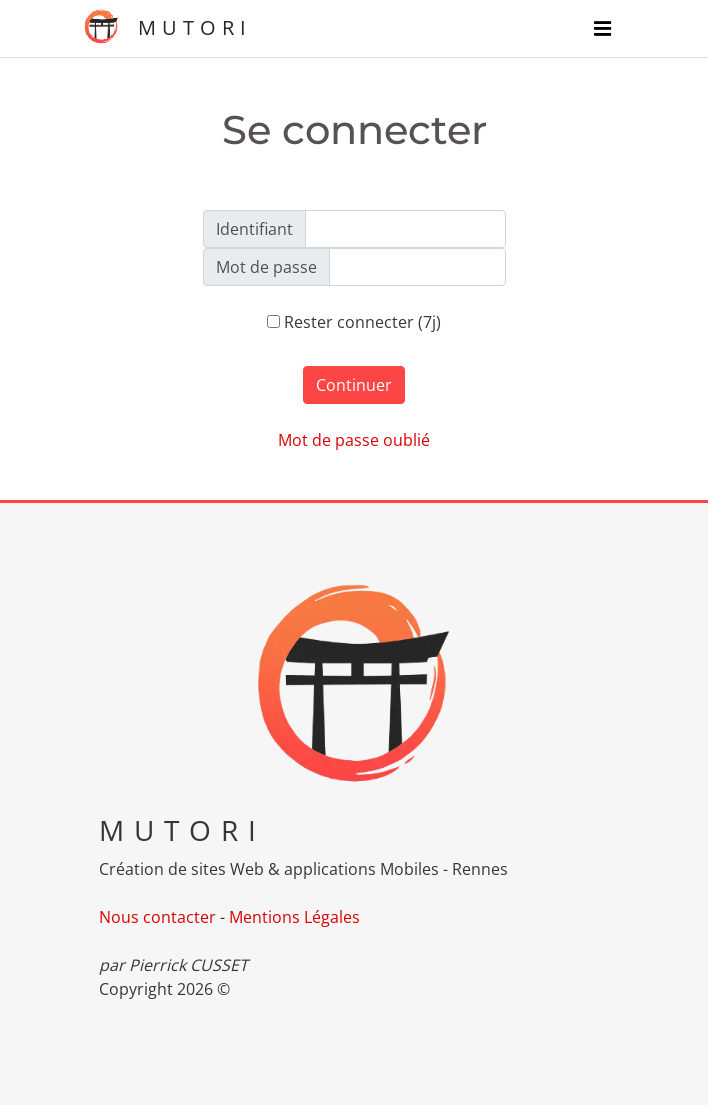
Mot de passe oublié (354, 440)
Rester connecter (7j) (354, 322)
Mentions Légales (294, 917)
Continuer (354, 385)
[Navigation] (602, 29)
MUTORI (168, 26)
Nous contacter (157, 917)
